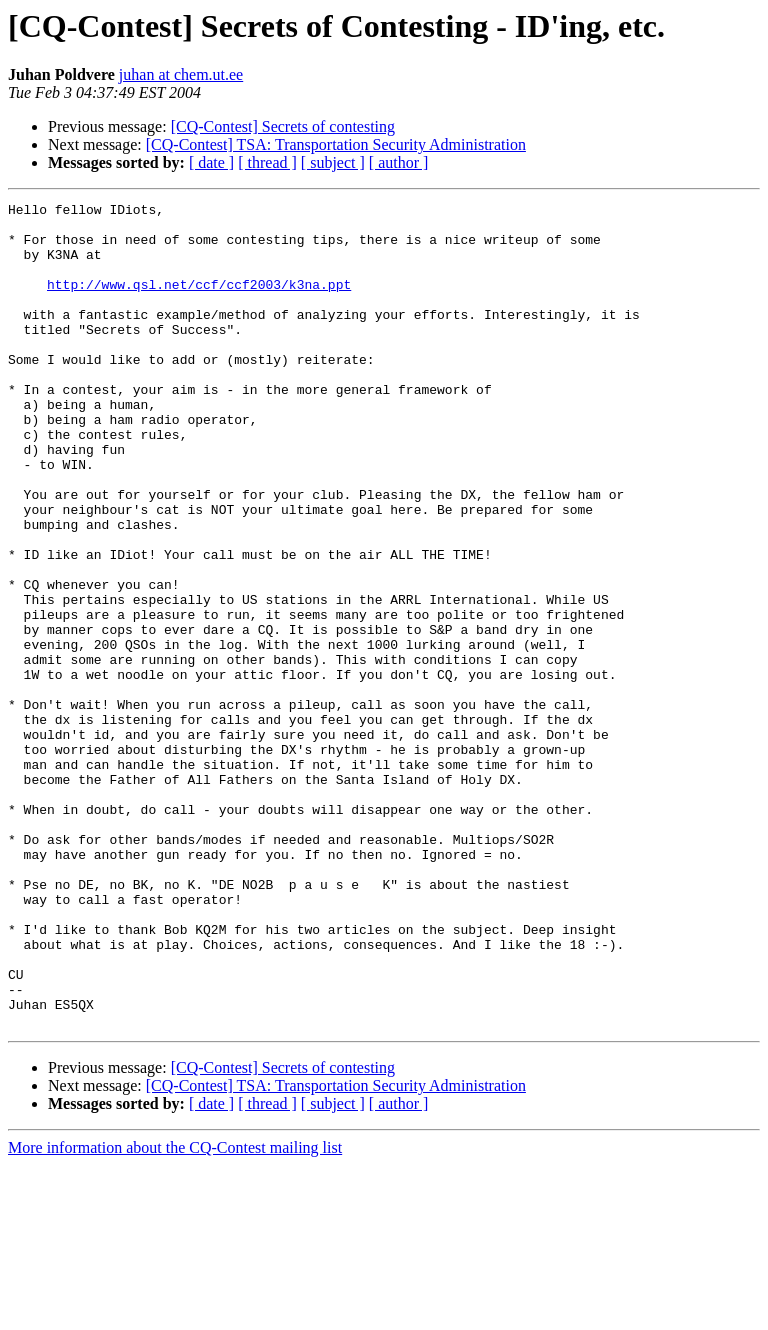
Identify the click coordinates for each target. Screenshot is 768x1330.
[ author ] (399, 162)
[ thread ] (267, 162)
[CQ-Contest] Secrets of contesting (283, 126)
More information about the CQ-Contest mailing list (175, 1312)
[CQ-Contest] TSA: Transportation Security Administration (336, 144)
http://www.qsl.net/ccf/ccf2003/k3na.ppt (199, 302)
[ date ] (211, 162)
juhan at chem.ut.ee (181, 74)
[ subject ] (333, 162)
